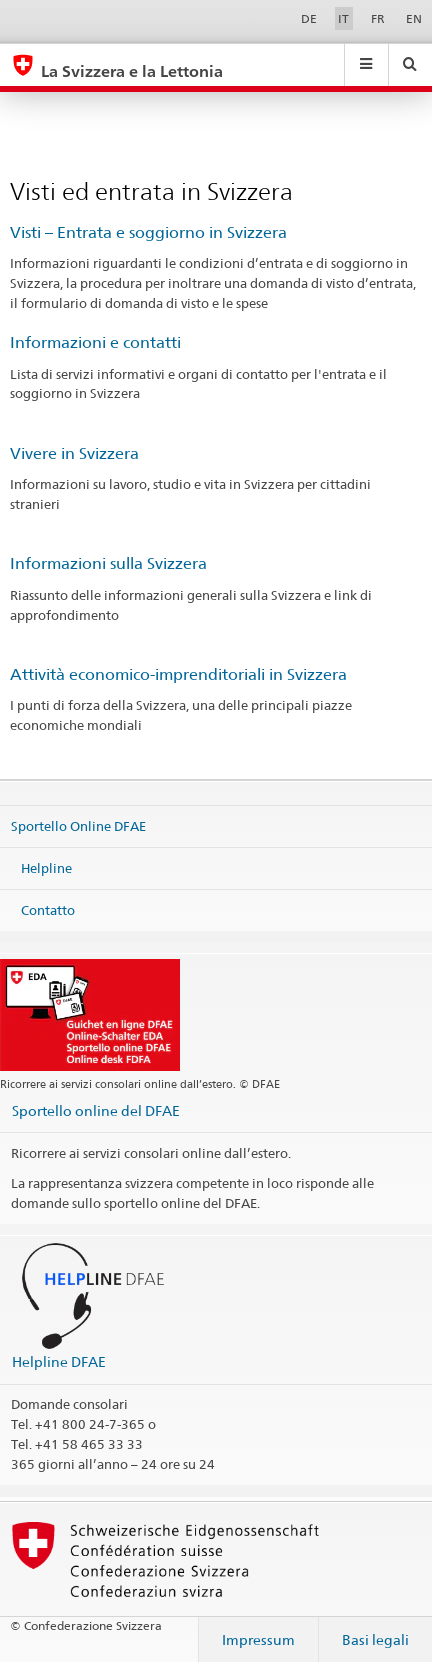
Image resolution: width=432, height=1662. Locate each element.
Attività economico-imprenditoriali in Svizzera (178, 674)
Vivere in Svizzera (74, 453)
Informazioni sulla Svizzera (108, 563)
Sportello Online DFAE (78, 826)
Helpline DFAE (59, 1361)
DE (309, 18)
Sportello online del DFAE (96, 1110)
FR (378, 18)
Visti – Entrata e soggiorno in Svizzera (148, 232)
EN (414, 18)
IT (343, 18)
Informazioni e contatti (95, 342)
